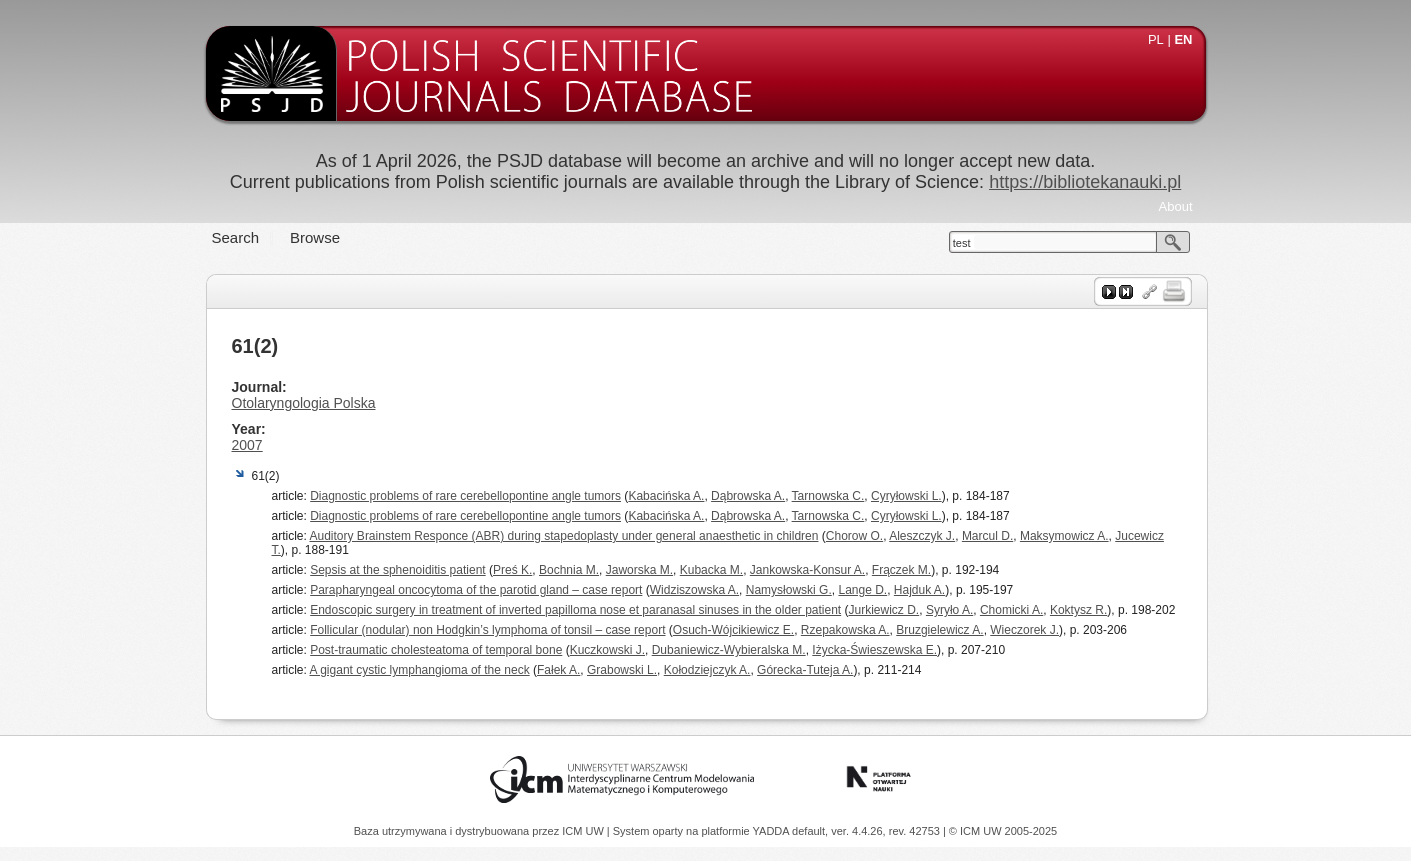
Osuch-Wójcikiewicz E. (733, 630)
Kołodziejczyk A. (707, 670)
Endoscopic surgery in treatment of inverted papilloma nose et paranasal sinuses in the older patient (575, 610)
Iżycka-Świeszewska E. (874, 650)
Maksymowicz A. (1064, 536)
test (962, 243)
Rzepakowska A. (845, 630)
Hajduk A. (919, 590)
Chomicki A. (1011, 610)
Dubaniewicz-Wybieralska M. (729, 650)
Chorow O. (854, 536)
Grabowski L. (622, 670)
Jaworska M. (639, 570)
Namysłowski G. (789, 590)
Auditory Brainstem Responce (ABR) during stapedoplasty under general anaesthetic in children (564, 536)
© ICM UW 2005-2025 (1003, 831)
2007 (247, 445)
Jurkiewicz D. (884, 610)
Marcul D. (987, 536)
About (1176, 206)
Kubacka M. (711, 570)
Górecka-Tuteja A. (805, 670)
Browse (315, 237)
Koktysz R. (1078, 610)
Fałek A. (558, 670)
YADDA (773, 831)
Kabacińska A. (666, 496)
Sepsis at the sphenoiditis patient (397, 570)
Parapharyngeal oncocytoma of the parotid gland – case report (476, 590)
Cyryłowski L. (906, 496)
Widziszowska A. (694, 590)
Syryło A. (949, 610)
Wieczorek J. (1024, 630)
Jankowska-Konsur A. (807, 570)
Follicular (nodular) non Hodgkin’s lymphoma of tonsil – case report (487, 630)
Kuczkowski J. (607, 650)
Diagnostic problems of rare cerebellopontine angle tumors (465, 496)
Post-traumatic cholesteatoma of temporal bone (436, 650)
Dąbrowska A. (748, 496)
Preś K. (512, 570)
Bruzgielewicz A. (939, 630)
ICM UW (584, 831)
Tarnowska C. (828, 496)
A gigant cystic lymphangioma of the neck (420, 670)
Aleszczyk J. (922, 536)
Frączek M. (901, 570)
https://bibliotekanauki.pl (1085, 182)
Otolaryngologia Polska (304, 403)
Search (236, 237)
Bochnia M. (569, 570)
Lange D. (862, 590)
